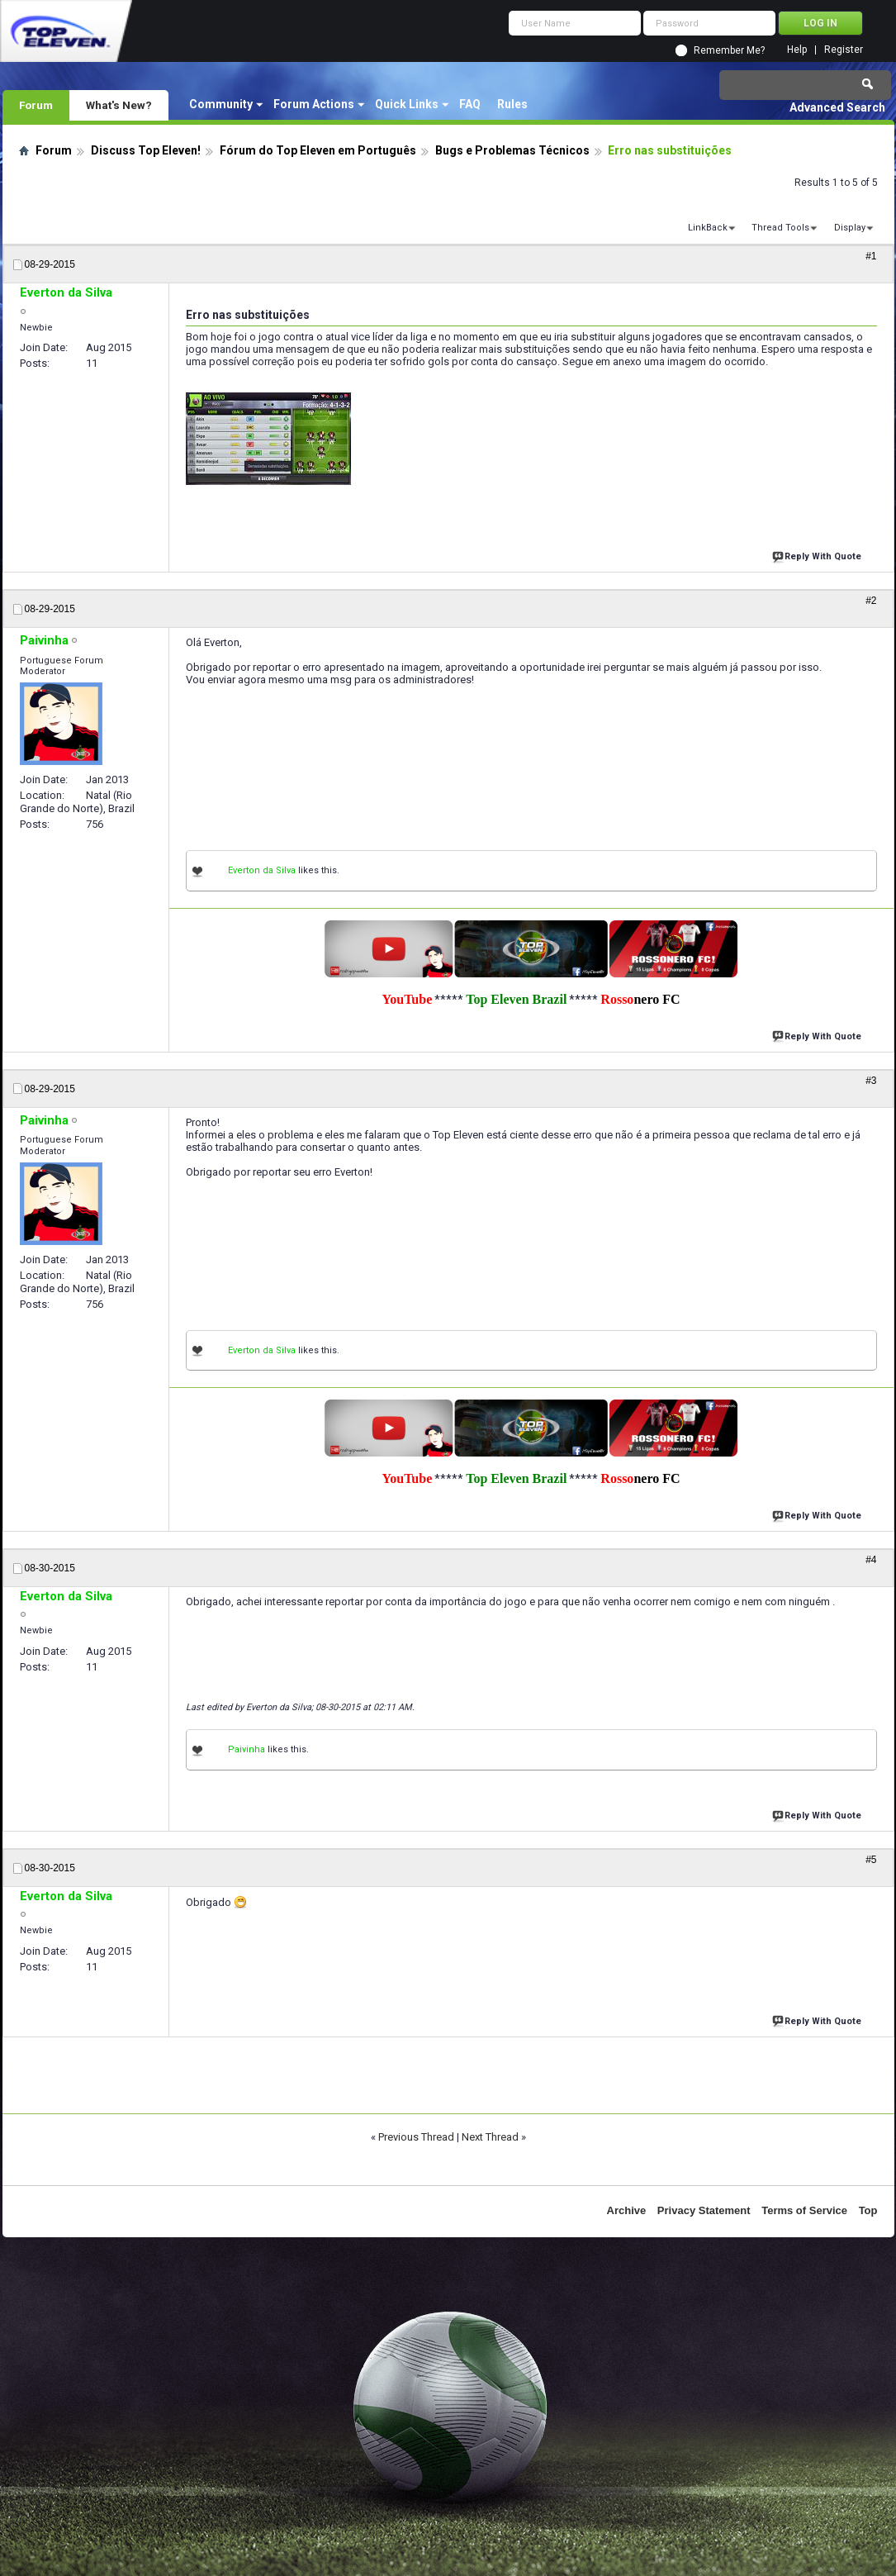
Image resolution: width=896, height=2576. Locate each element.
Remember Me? (729, 50)
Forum (36, 105)
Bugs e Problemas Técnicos (512, 150)
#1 (870, 256)
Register (843, 50)
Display (849, 227)
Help (797, 50)
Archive (627, 2210)
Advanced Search (837, 107)
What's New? (119, 105)
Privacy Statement (704, 2210)
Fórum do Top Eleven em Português (318, 150)
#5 (870, 1859)
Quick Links (407, 104)
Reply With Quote (818, 555)
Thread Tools (780, 227)
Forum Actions (313, 104)
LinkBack (708, 227)
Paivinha (246, 1749)
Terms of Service (804, 2210)
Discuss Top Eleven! (146, 150)
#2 (870, 600)
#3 (870, 1080)
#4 (870, 1560)
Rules (512, 104)
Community (221, 104)
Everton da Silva (262, 870)
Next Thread (490, 2137)
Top (868, 2210)
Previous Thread (416, 2137)
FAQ (470, 104)
